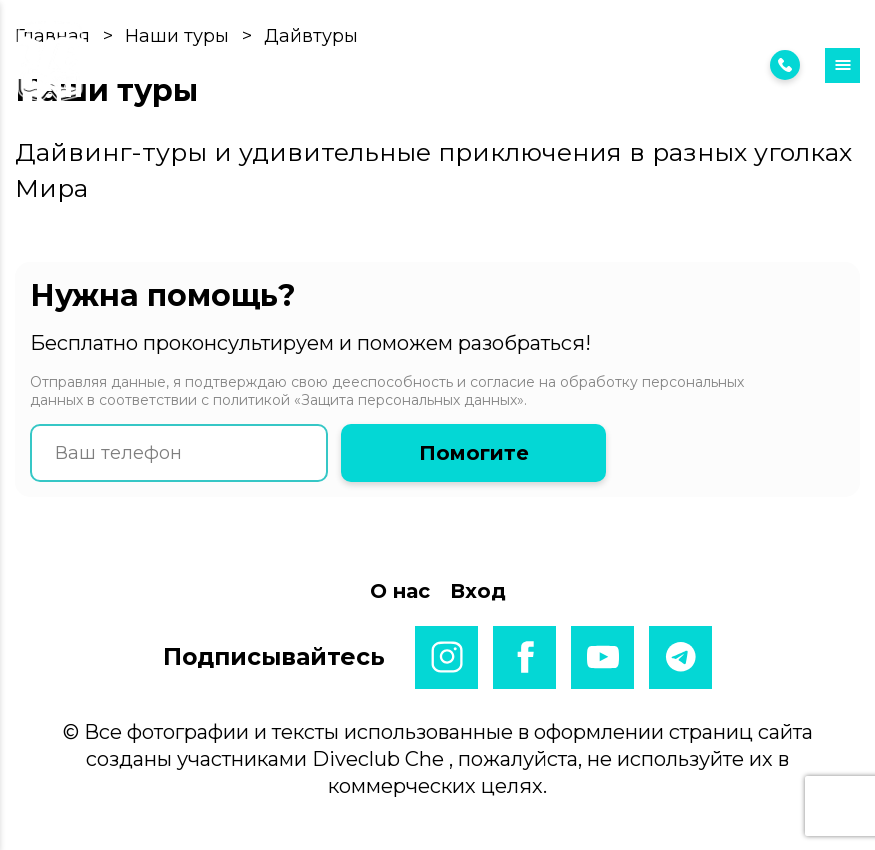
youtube (602, 657)
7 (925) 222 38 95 (700, 65)
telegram (680, 657)
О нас (400, 591)
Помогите (474, 453)
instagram (446, 657)
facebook (524, 657)
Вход (536, 66)
